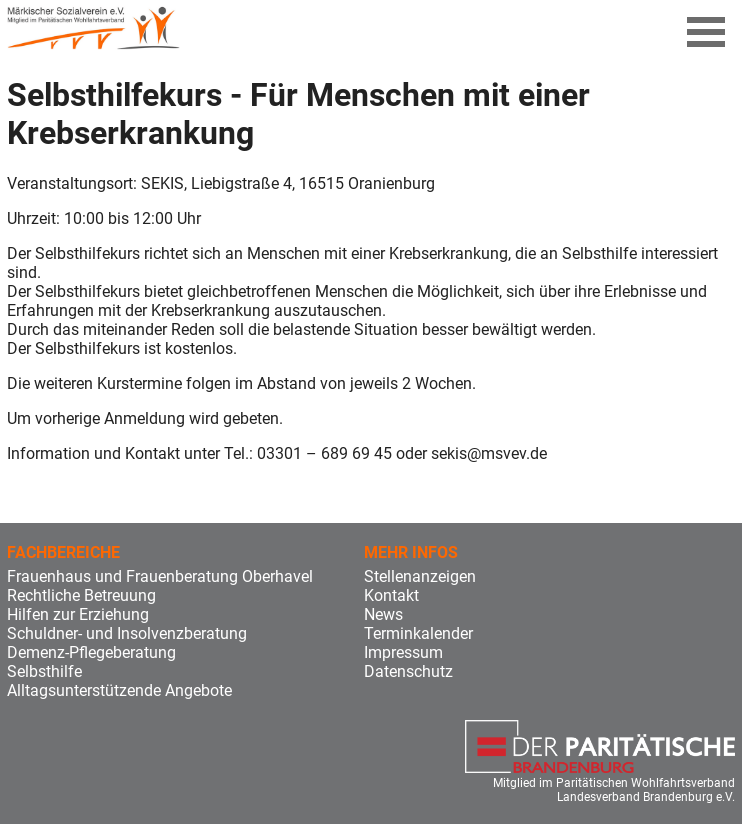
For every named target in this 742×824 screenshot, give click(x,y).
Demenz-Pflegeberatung (91, 652)
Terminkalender (418, 633)
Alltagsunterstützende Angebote (119, 690)
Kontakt (391, 595)
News (383, 614)
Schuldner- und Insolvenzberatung (127, 633)
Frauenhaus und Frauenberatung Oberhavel (160, 576)
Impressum (403, 652)
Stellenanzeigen (420, 576)
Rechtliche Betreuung (81, 595)
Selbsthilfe (44, 671)
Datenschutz (408, 671)
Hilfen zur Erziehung (78, 614)
